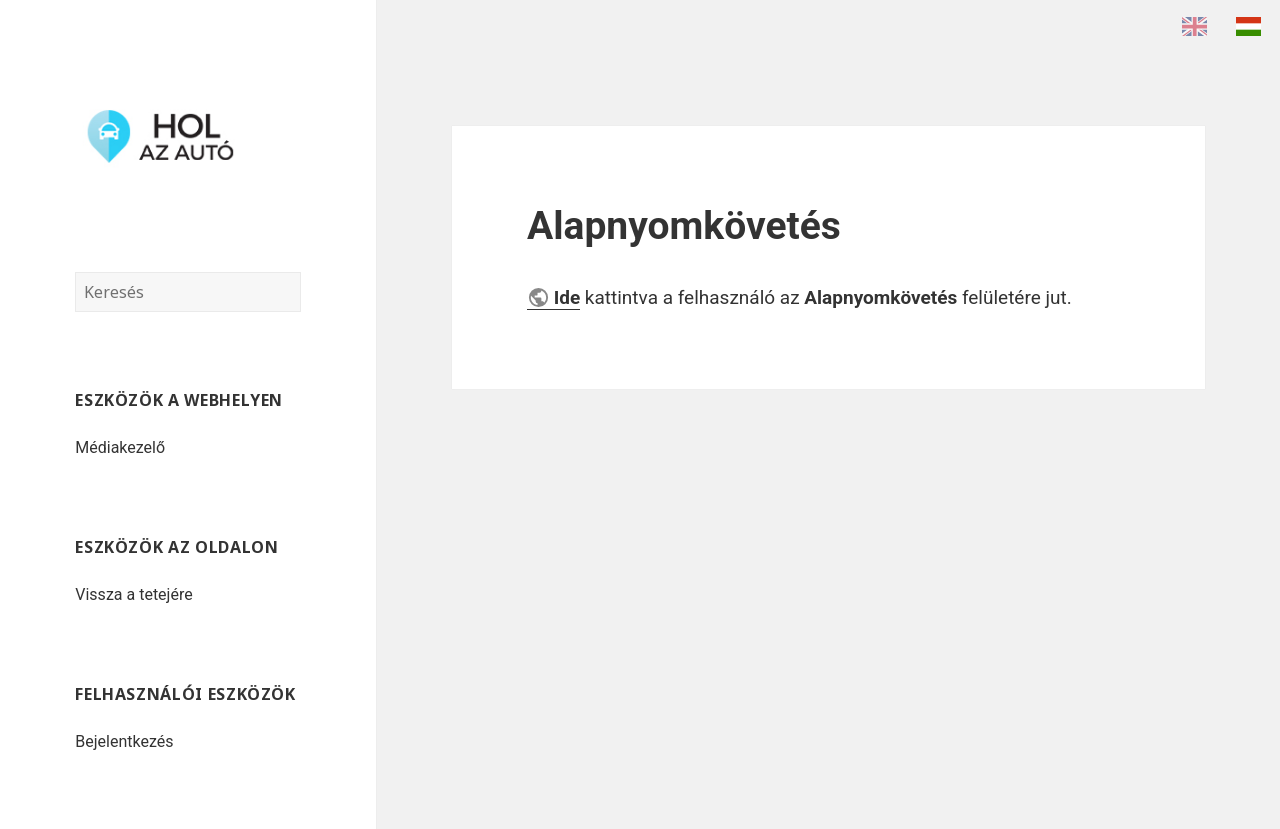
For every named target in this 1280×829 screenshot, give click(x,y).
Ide (567, 297)
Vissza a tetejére (133, 594)
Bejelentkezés (124, 741)
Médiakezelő (120, 447)
